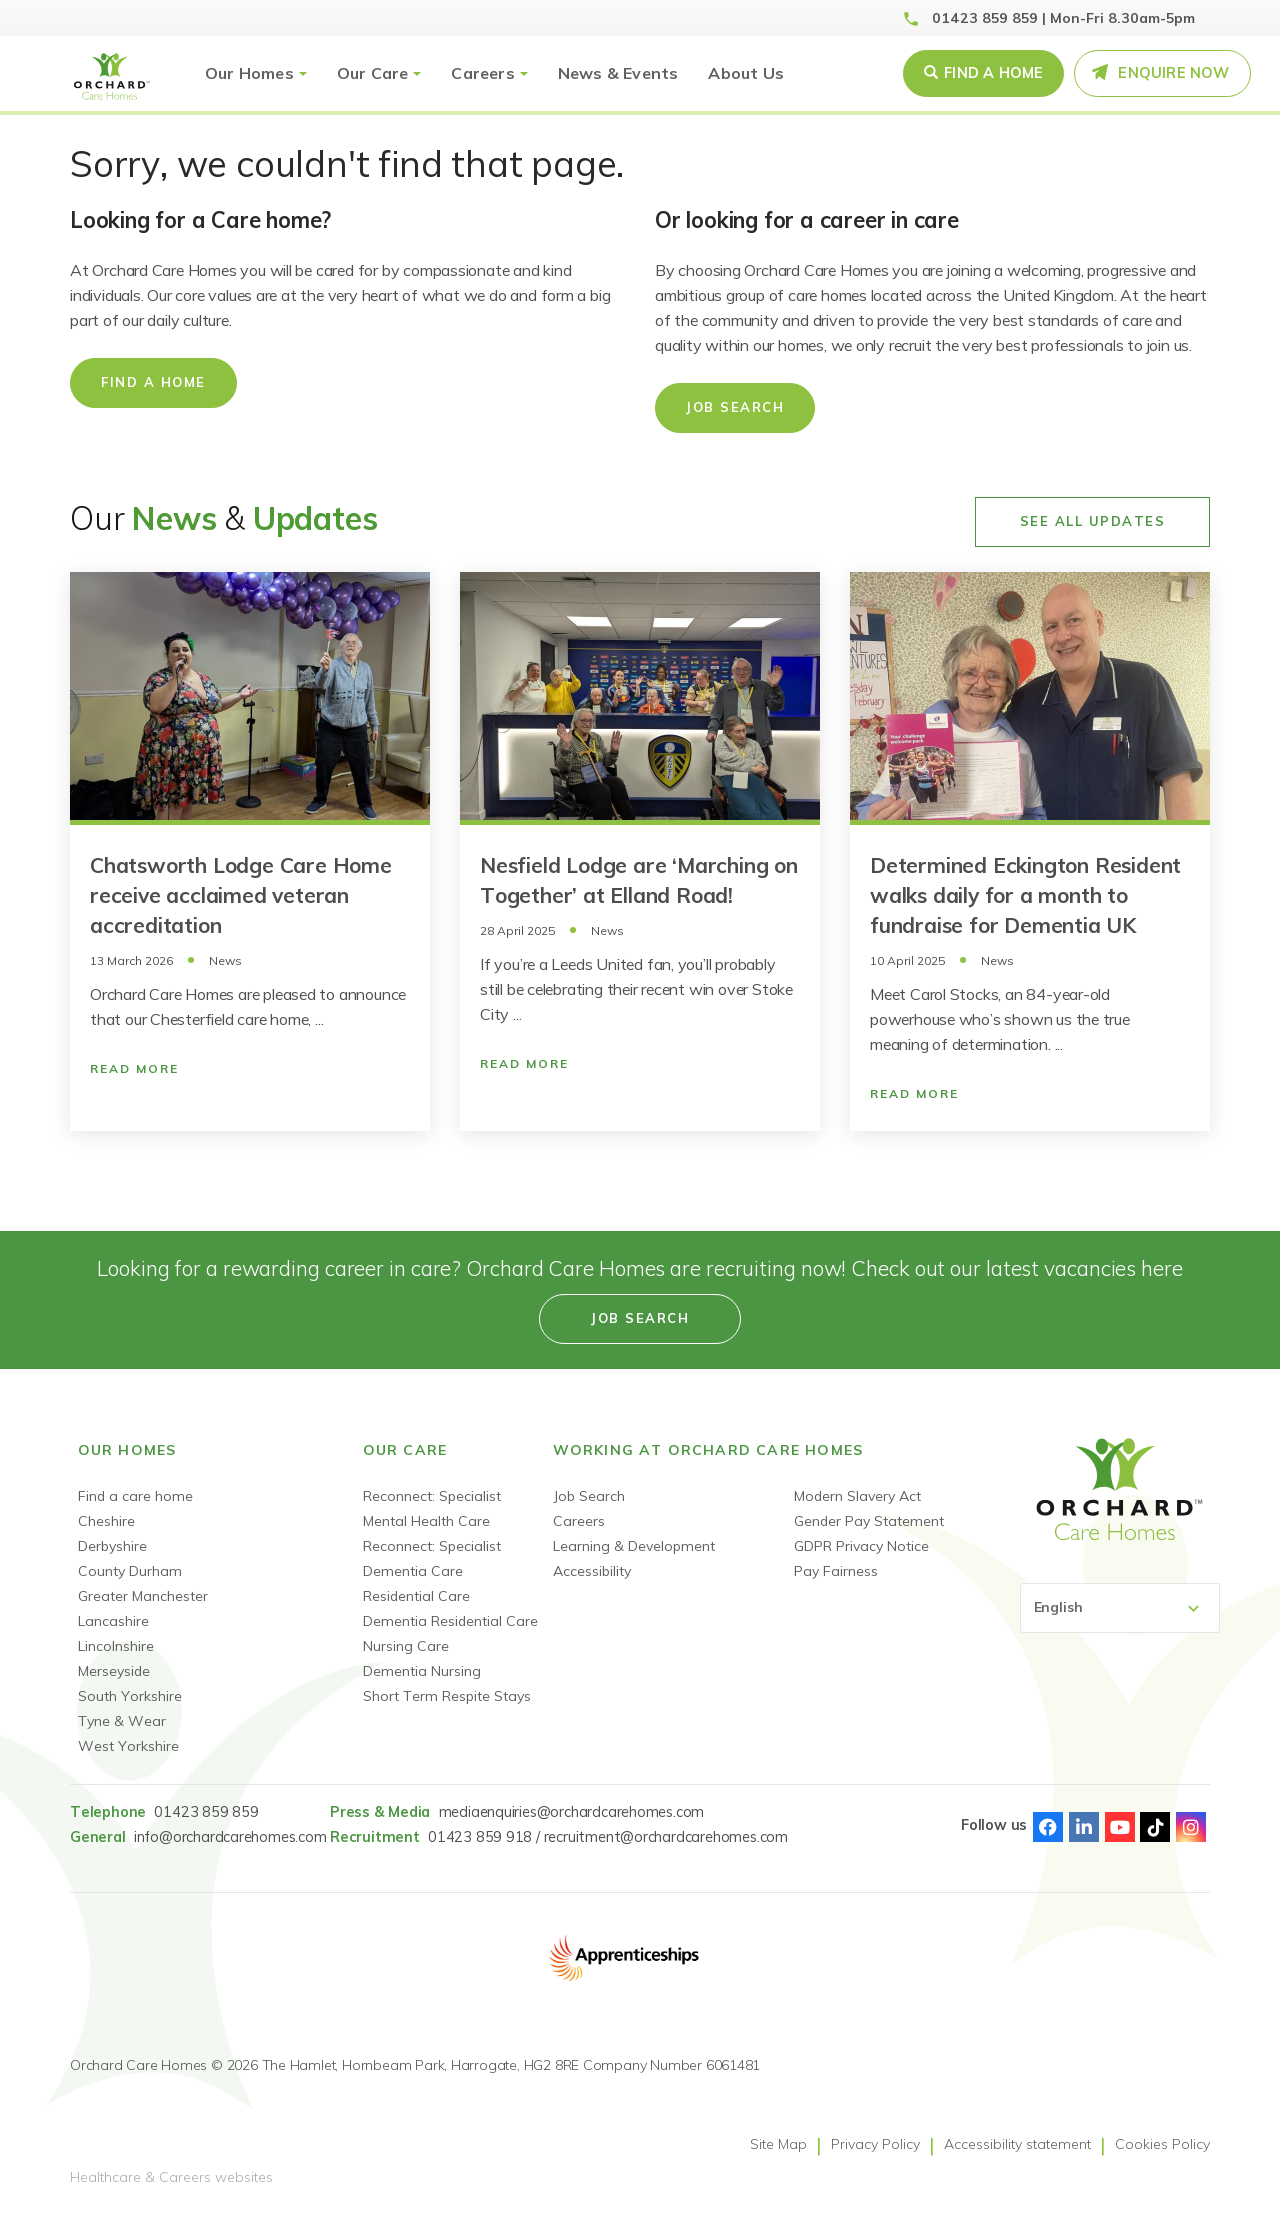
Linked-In (1084, 1827)
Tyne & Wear (122, 1721)
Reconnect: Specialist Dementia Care (432, 1558)
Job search (640, 1318)
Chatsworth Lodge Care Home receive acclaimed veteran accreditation (241, 895)
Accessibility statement (1017, 2144)
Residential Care (416, 1596)
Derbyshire (112, 1546)
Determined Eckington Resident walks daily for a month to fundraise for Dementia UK (1025, 895)
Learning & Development (634, 1546)
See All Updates (1093, 521)
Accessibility (592, 1571)
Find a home (153, 382)
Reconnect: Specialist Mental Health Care (432, 1508)
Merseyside (114, 1671)
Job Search (735, 407)
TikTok (1155, 1827)
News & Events (618, 73)
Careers (482, 73)
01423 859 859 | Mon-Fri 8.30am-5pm (1063, 18)
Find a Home (993, 73)
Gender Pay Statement (869, 1521)
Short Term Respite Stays (447, 1696)
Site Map (778, 2144)
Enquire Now (1173, 73)
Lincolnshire (116, 1646)
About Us (746, 73)
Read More (134, 1068)
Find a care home (135, 1496)
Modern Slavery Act (857, 1496)
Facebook (1048, 1827)
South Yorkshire (130, 1696)
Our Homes (249, 73)
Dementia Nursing (422, 1671)
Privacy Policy (875, 2144)
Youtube (1120, 1827)
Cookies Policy (1162, 2144)
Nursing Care (406, 1646)
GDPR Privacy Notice (861, 1546)
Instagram (1191, 1827)
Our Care (373, 73)
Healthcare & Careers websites (171, 2177)
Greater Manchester (143, 1596)
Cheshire (106, 1521)
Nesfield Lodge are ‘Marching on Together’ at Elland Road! (639, 880)
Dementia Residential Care (450, 1621)
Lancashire (113, 1621)
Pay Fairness (836, 1571)
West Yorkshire (128, 1746)
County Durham (130, 1571)
